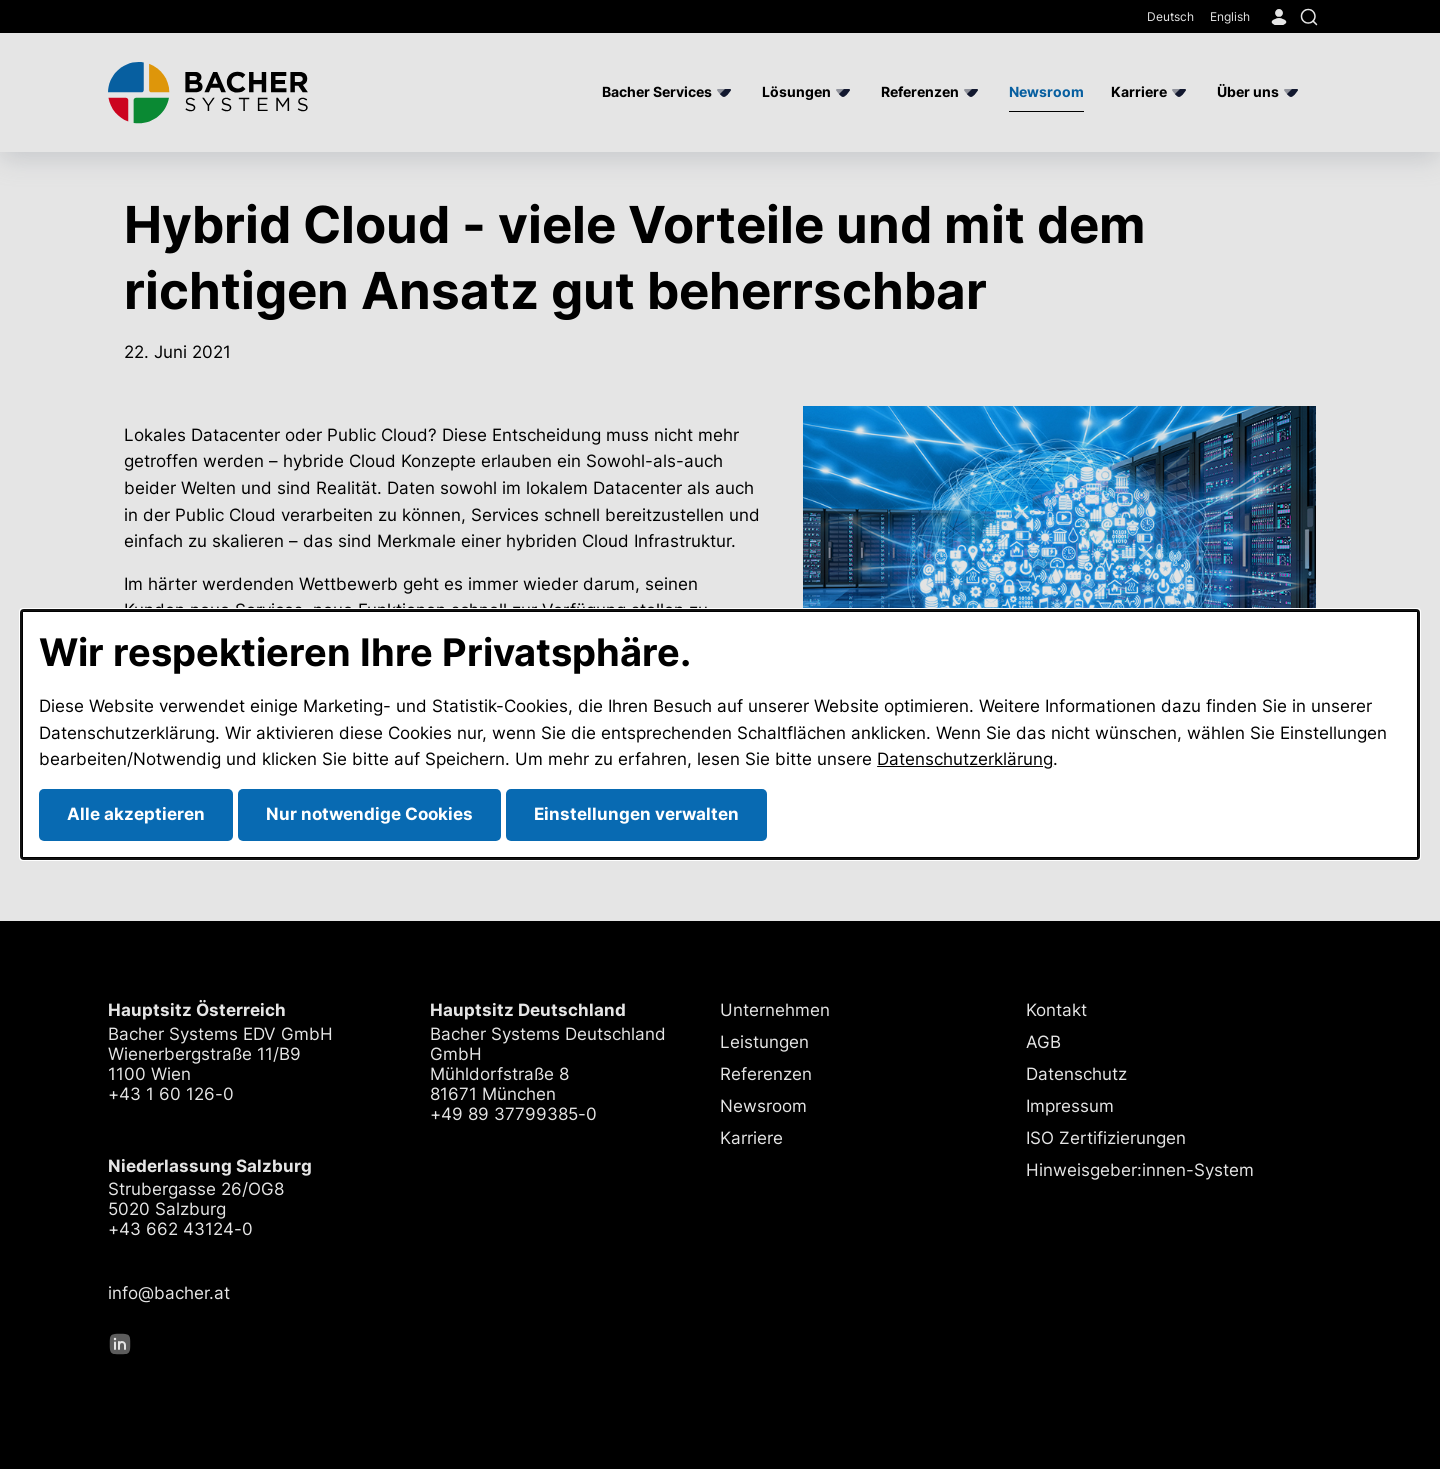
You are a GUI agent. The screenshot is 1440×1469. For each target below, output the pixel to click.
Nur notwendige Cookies (369, 814)
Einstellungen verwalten (636, 814)
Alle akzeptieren (136, 814)
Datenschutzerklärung (965, 759)
